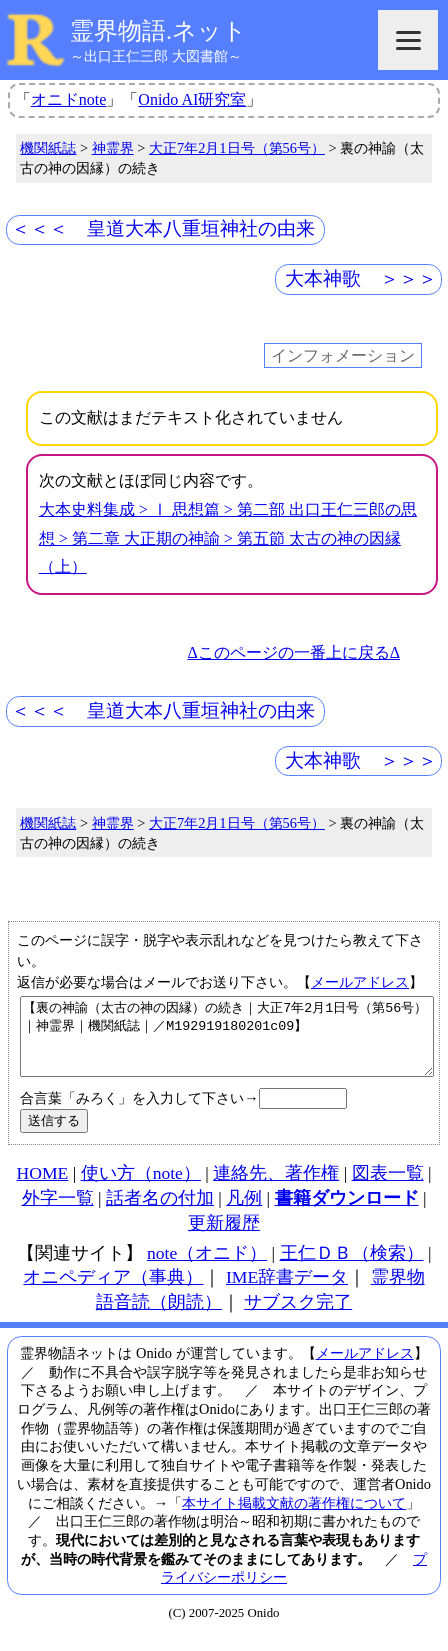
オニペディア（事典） (113, 1292)
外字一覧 (58, 1213)
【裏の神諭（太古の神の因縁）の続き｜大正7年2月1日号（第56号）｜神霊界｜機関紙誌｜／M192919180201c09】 (227, 1044)
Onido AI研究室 (192, 99)
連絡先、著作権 (276, 1188)
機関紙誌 (48, 148)
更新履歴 (224, 1238)
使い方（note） (141, 1188)
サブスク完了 (298, 1317)
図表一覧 (388, 1188)
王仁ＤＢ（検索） (352, 1268)
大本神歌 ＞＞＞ (361, 278)
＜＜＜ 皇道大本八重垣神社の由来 (163, 228)
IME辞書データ (287, 1292)
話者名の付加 (160, 1213)
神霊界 (113, 148)
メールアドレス (360, 982)
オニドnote (69, 99)
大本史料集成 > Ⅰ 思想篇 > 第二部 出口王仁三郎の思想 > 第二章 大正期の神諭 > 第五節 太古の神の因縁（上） (228, 538)
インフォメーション (343, 355)
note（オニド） (207, 1268)
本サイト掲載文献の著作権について (294, 1518)
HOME (42, 1188)
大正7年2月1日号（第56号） (237, 148)
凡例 (244, 1213)
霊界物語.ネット (158, 31)
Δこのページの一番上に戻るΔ (293, 652)
